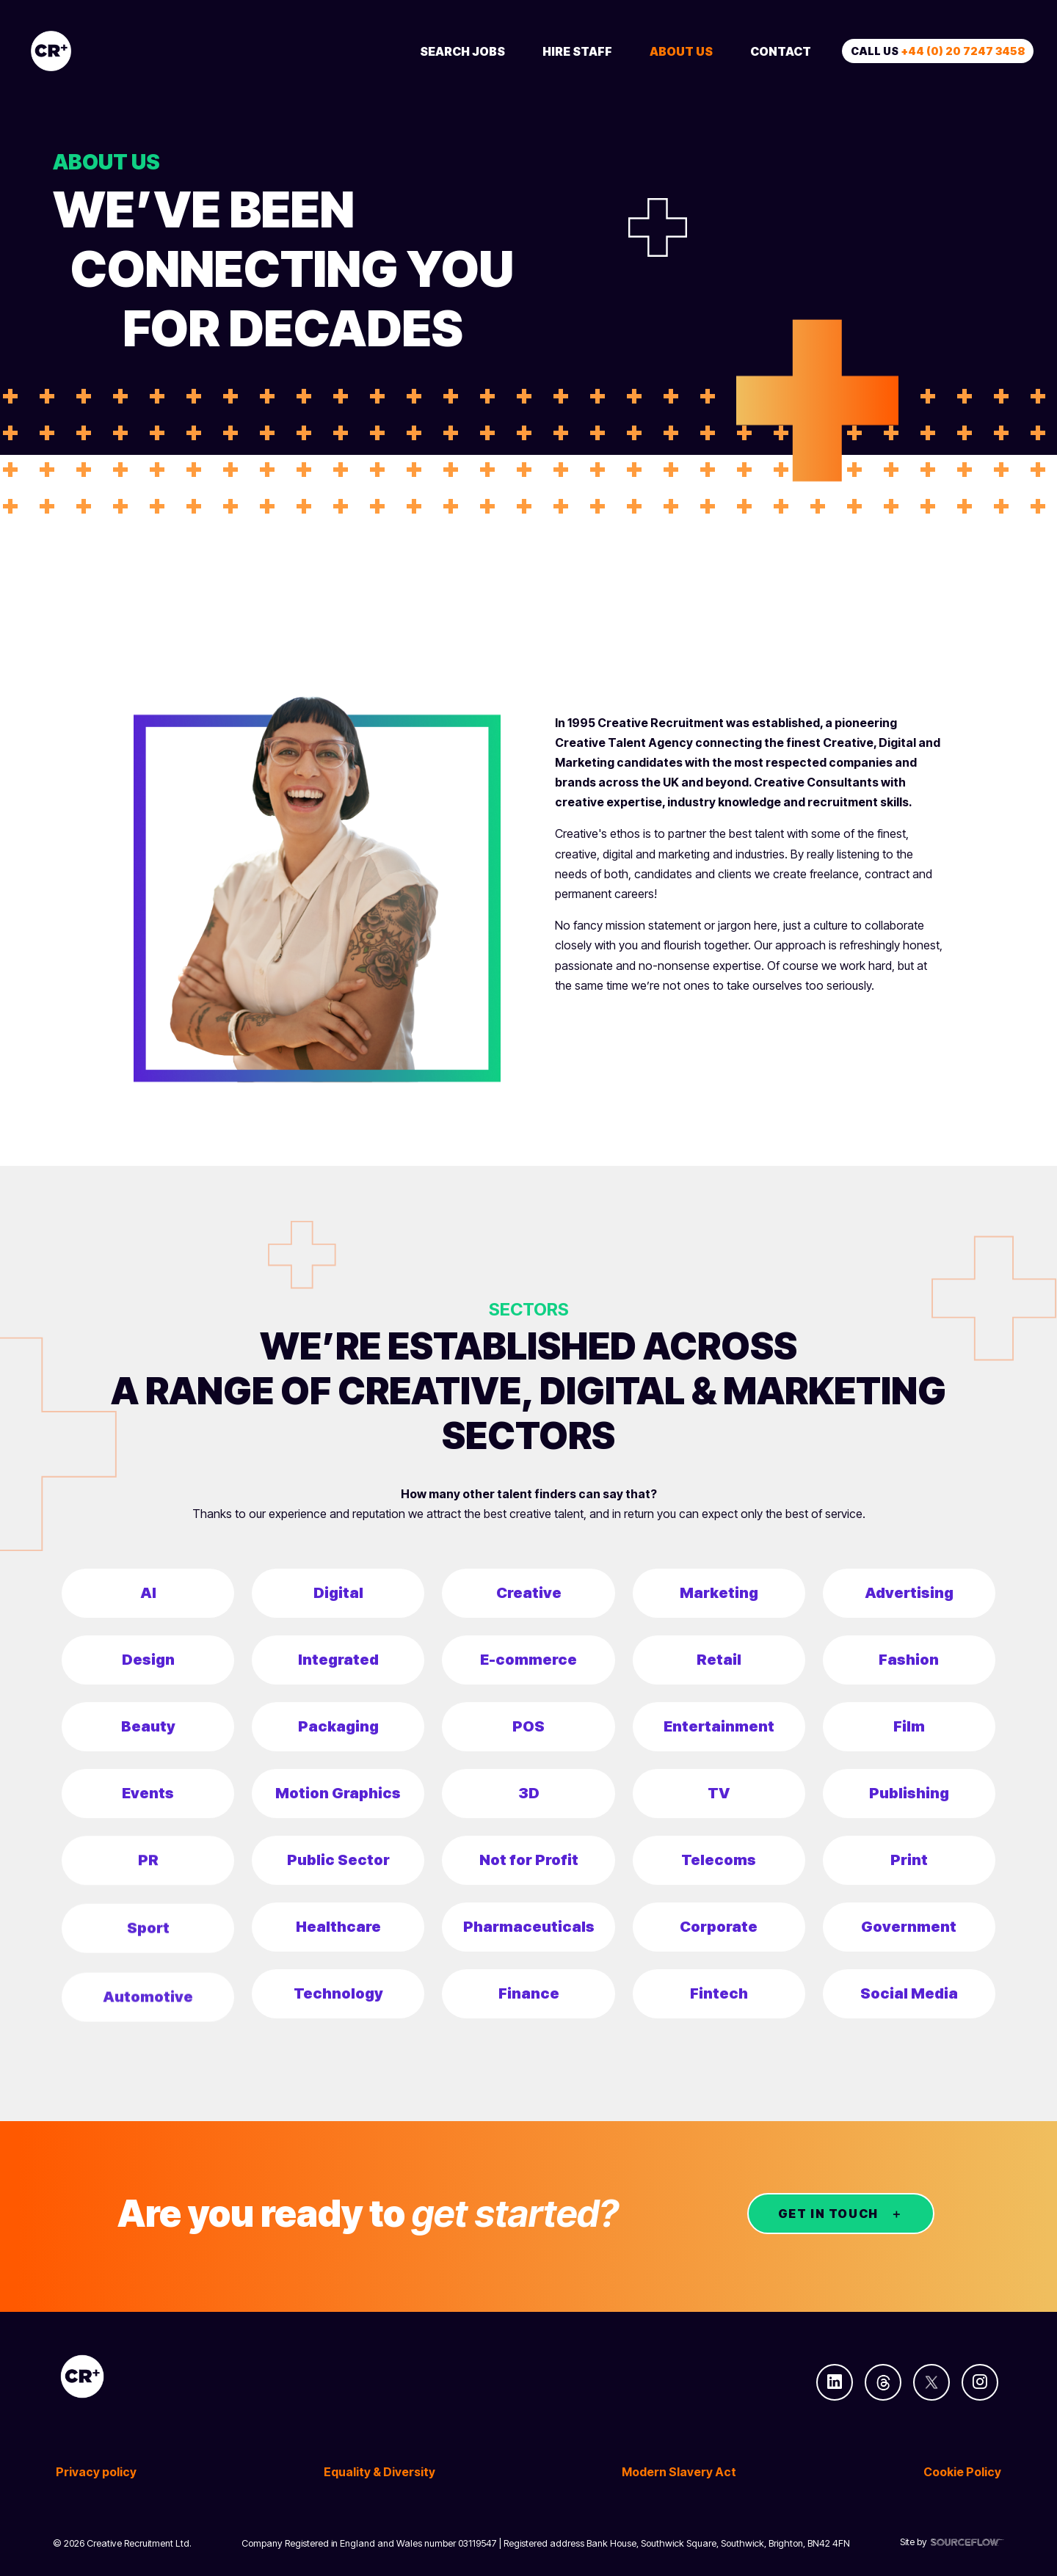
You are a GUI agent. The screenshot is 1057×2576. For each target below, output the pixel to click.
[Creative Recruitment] (133, 51)
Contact (780, 51)
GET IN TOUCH (828, 2213)
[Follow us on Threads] (883, 2382)
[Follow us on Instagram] (980, 2382)
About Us (681, 51)
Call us (938, 51)
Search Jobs (462, 51)
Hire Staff (577, 51)
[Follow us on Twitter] (931, 2382)
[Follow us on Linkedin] (834, 2382)
